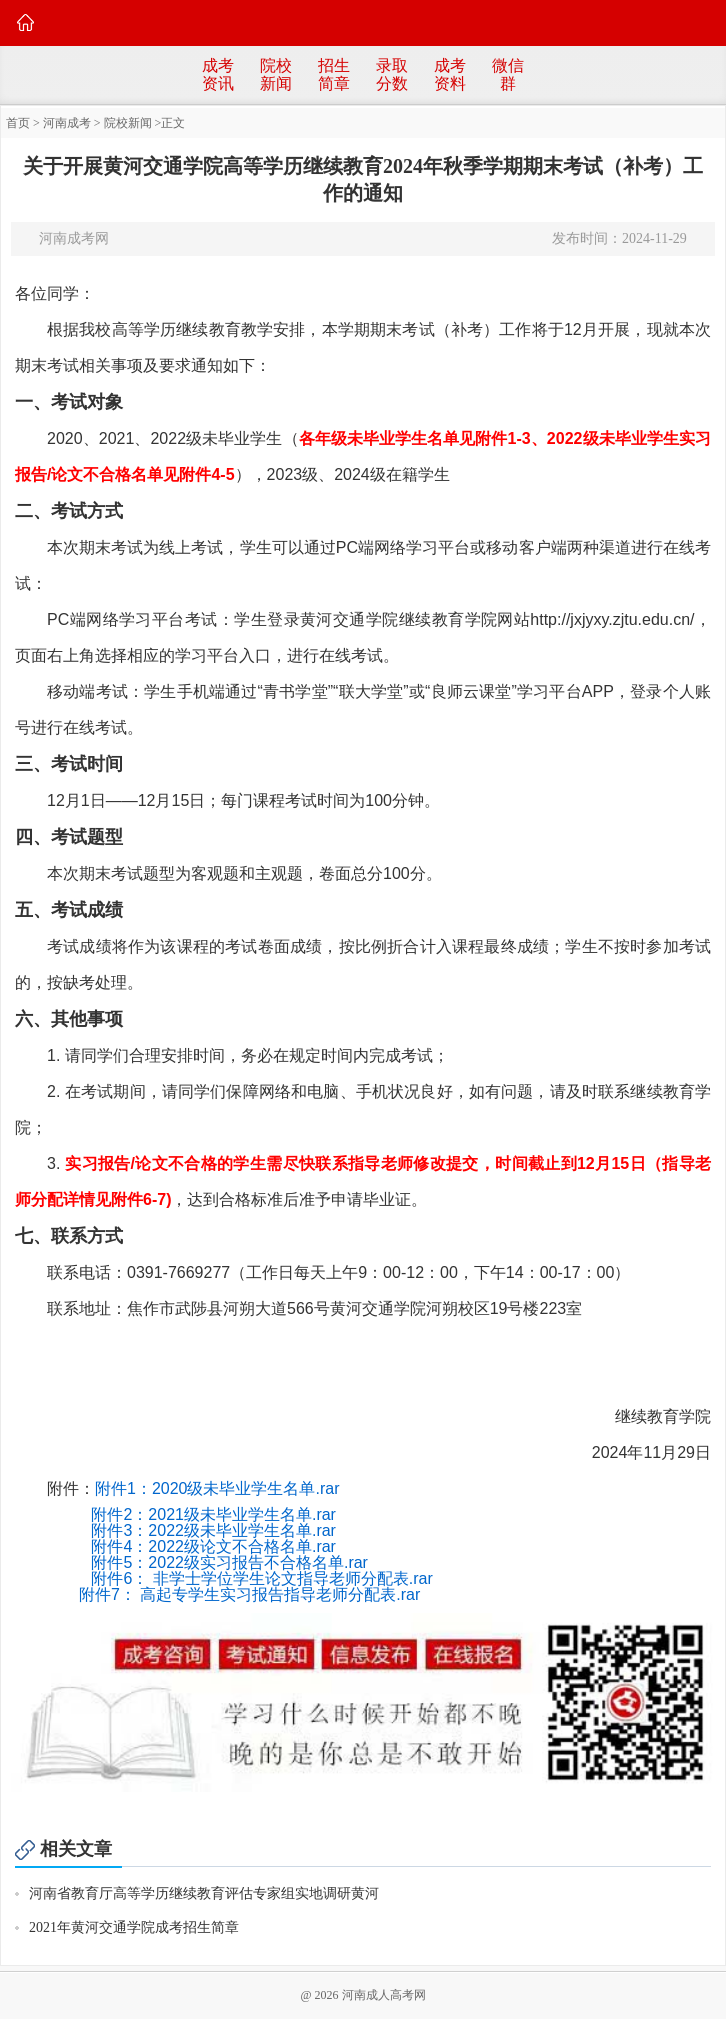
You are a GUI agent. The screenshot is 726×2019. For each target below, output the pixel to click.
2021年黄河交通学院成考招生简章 (134, 1927)
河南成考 (67, 123)
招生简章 (334, 74)
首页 (18, 123)
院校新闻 (276, 74)
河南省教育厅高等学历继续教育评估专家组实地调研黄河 (204, 1893)
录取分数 (392, 74)
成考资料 (450, 74)
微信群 (508, 74)
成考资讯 (218, 74)
